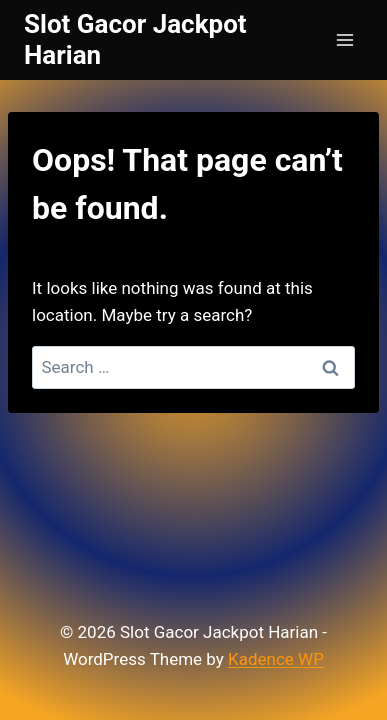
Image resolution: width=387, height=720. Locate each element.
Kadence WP (276, 659)
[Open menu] (344, 39)
